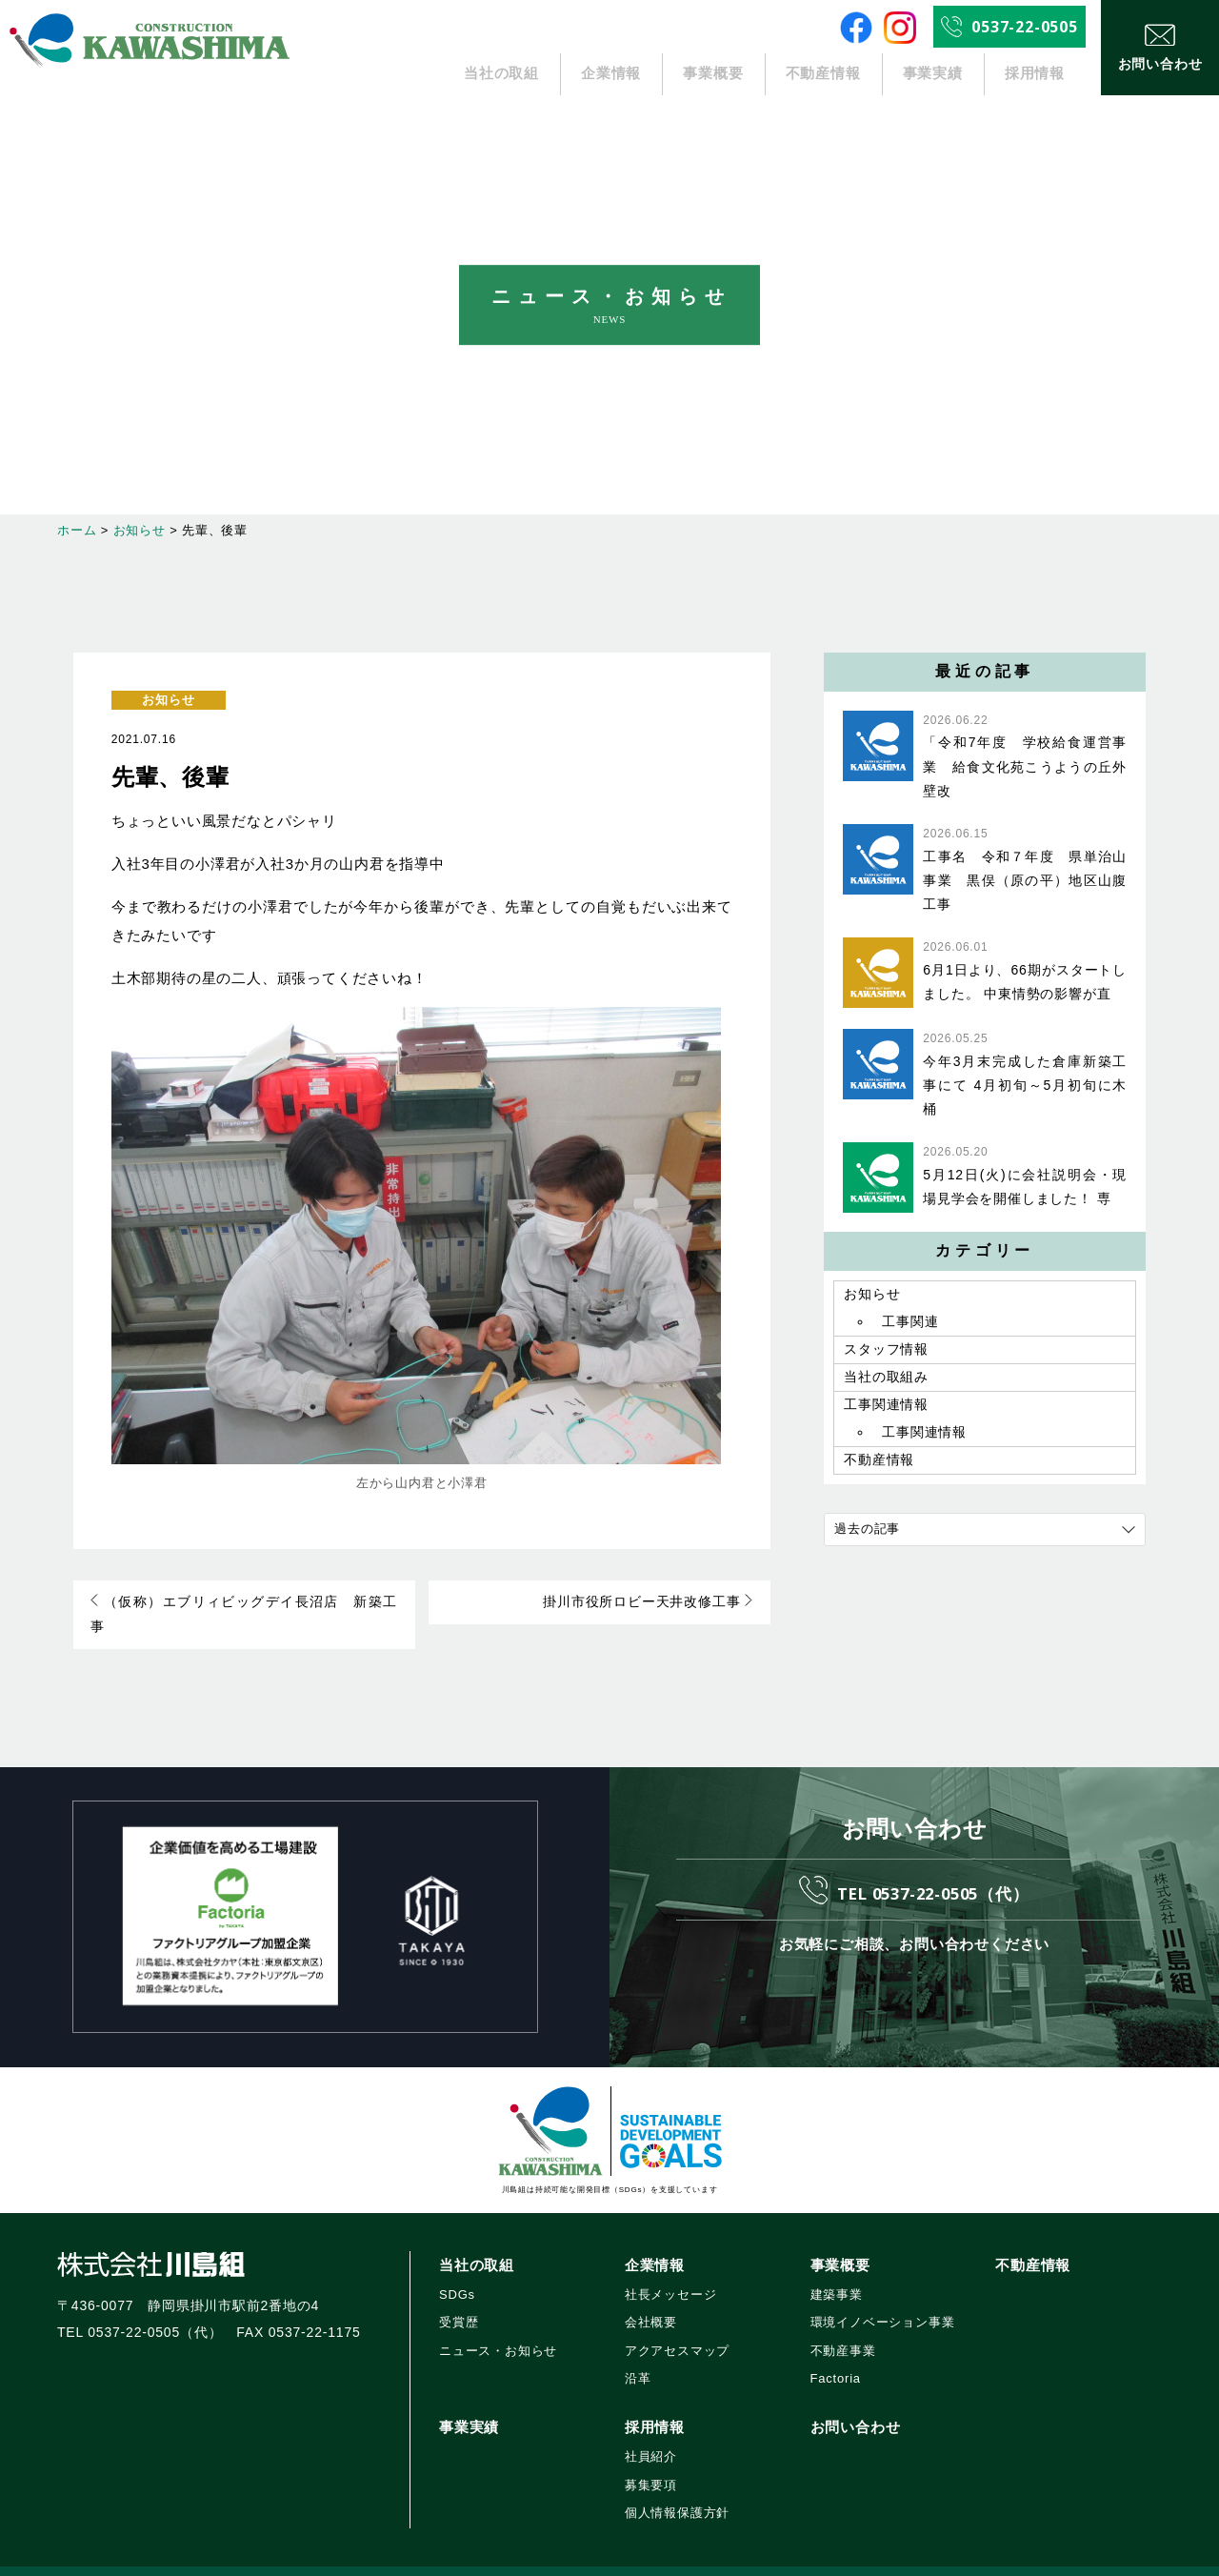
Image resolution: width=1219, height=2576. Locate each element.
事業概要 (713, 74)
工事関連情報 (886, 1412)
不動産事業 (843, 2328)
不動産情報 (823, 74)
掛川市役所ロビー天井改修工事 (650, 1603)
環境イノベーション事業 (882, 2299)
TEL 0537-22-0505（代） (933, 1867)
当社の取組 (502, 74)
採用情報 (1035, 74)
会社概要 (651, 2299)
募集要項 (651, 2462)
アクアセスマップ (677, 2328)
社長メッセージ (671, 2271)
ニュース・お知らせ (498, 2328)
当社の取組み (886, 1383)
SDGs (457, 2271)
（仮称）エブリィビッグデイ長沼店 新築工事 (243, 1603)
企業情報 (612, 74)
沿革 (638, 2355)
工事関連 (910, 1324)
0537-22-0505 (1024, 26)
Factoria (835, 2355)
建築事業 (836, 2271)
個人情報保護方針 (677, 2490)
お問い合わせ (855, 2404)
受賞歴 (458, 2299)
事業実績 (933, 74)
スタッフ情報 (886, 1353)
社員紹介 (651, 2434)
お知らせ (168, 700)
